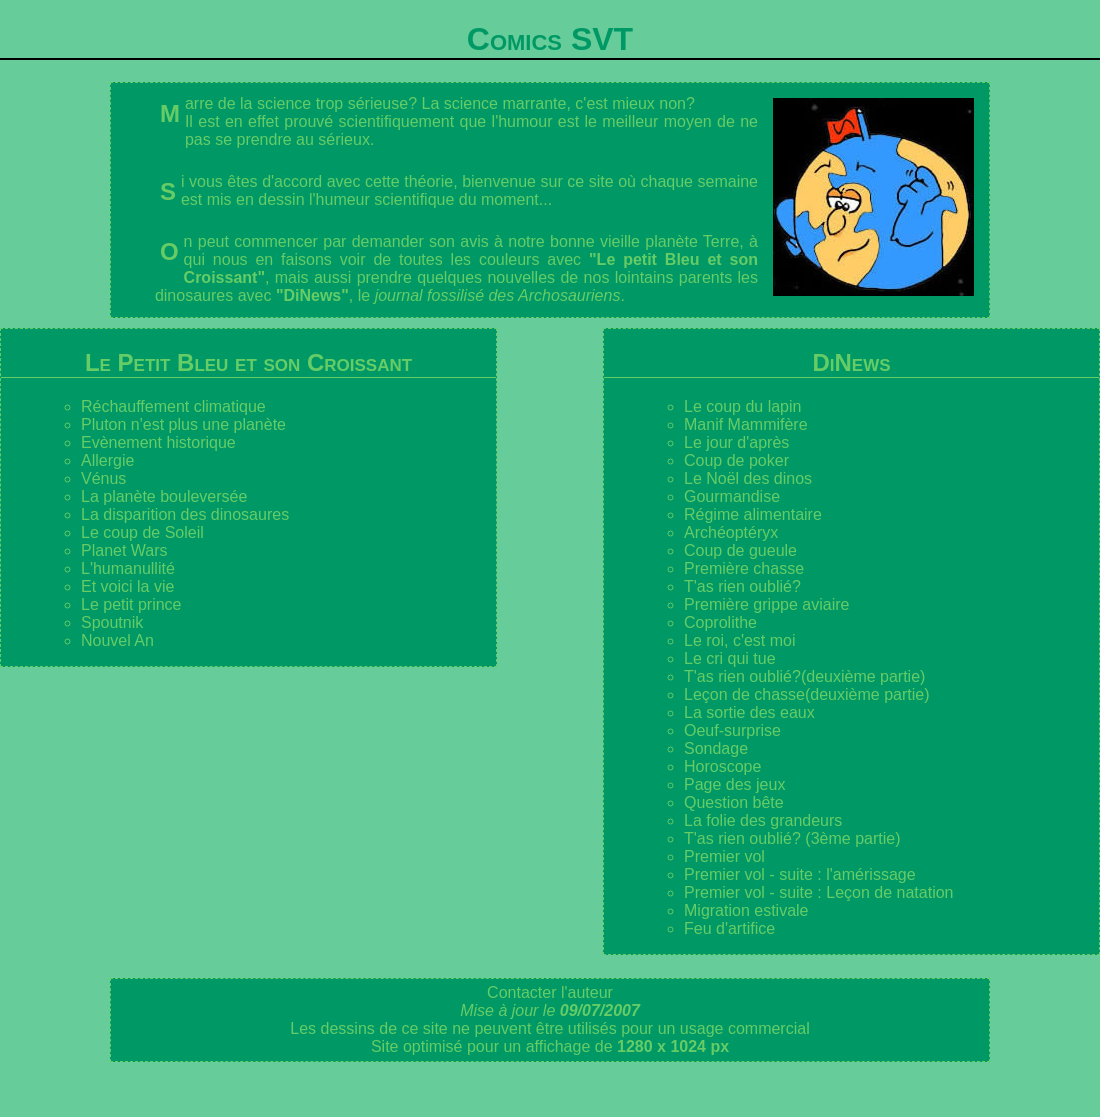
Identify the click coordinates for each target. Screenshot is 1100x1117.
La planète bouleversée (164, 496)
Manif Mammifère (746, 424)
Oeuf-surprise (732, 730)
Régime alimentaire (753, 514)
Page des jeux (734, 784)
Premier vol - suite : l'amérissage (800, 874)
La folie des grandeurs (763, 820)
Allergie (107, 460)
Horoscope (722, 766)
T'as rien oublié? (742, 586)
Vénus (103, 478)
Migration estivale (746, 910)
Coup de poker (736, 460)
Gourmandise (732, 496)
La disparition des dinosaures (185, 514)
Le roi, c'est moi (740, 640)
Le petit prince (131, 604)
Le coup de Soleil (142, 532)
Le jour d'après (736, 442)
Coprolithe (720, 622)
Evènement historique (158, 442)
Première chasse (744, 568)
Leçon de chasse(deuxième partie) (806, 694)
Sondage (716, 748)
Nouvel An (117, 640)
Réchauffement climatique (173, 406)
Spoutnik (112, 622)
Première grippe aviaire (766, 604)
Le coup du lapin (742, 406)
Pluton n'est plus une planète (183, 424)
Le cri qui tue (730, 658)
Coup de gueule (740, 550)
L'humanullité (128, 568)
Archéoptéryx (731, 532)
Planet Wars (124, 550)
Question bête (734, 802)
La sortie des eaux (749, 712)
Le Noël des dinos (748, 478)
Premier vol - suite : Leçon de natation (818, 892)
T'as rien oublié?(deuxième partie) (804, 676)
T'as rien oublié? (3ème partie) (792, 838)
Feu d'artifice (729, 928)
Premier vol (724, 856)
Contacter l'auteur (550, 992)
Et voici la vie (127, 586)
